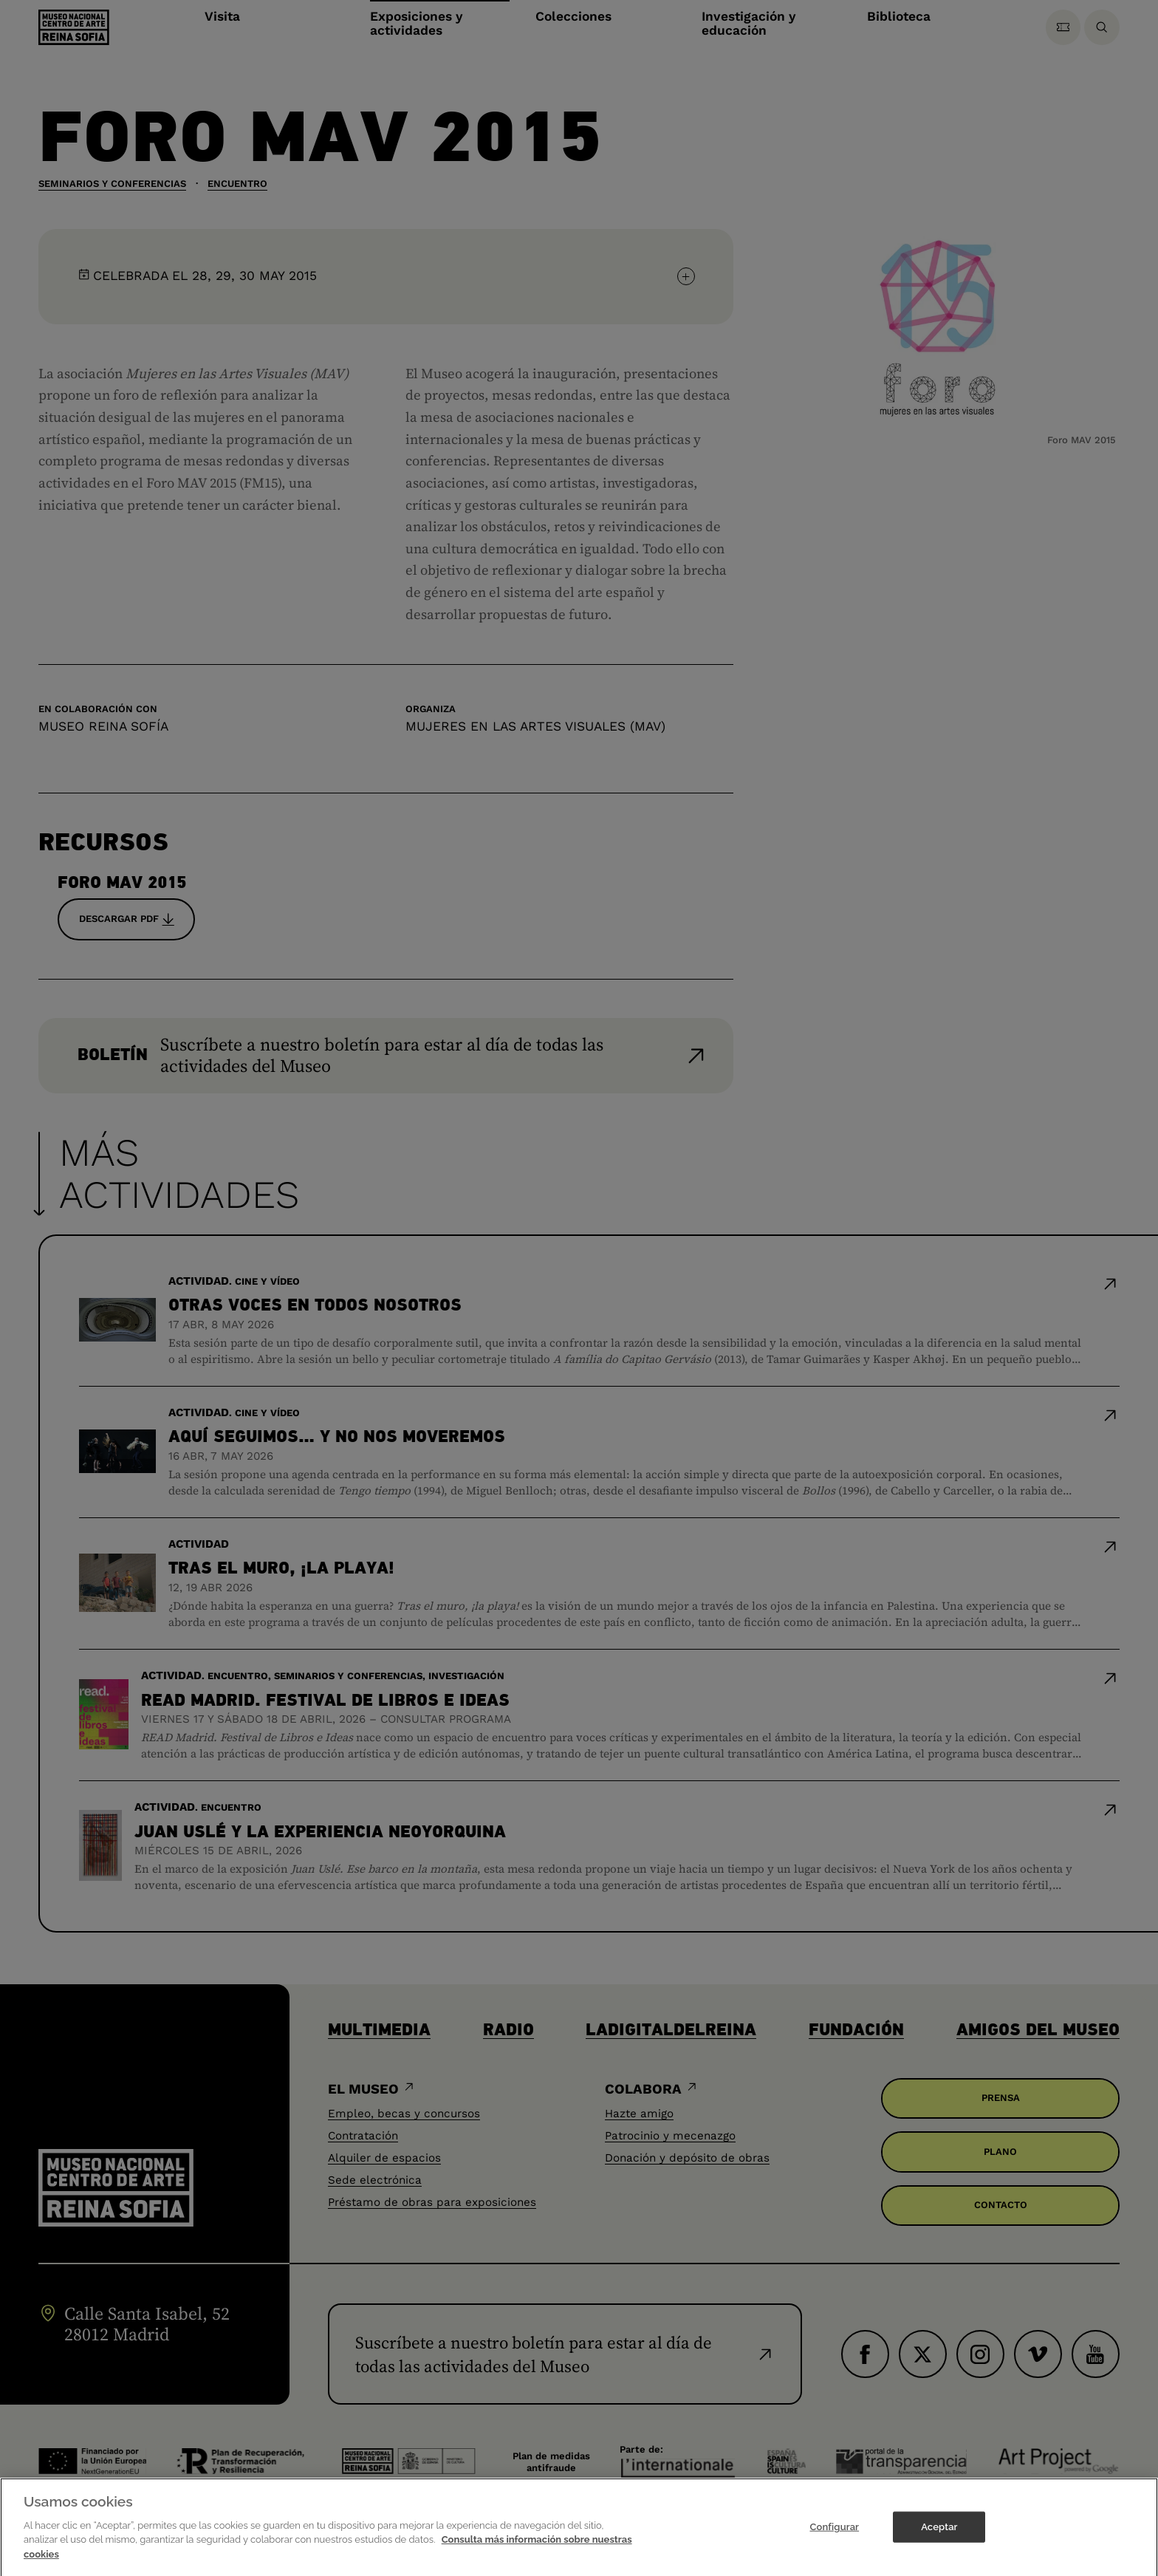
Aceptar (939, 2536)
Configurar (834, 2536)
